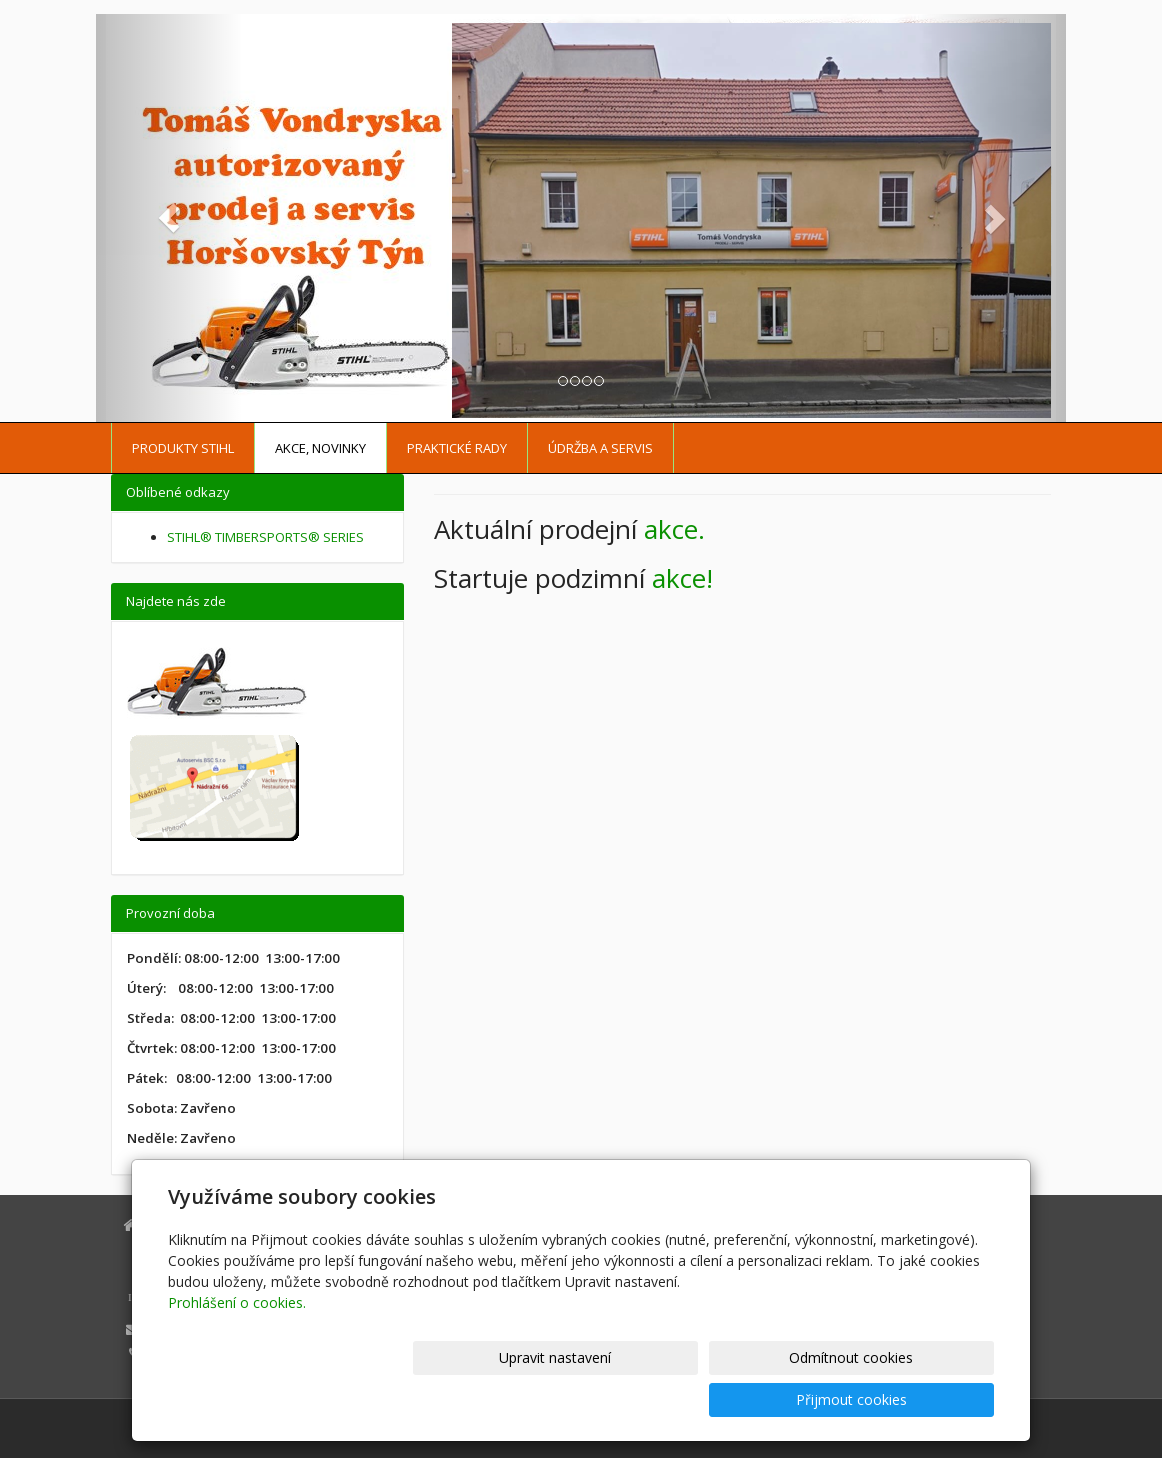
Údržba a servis (600, 448)
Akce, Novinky (320, 448)
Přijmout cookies (917, 1399)
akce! (682, 578)
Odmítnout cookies (754, 1399)
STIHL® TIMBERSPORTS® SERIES (265, 537)
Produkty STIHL (183, 448)
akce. (674, 529)
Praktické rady (457, 448)
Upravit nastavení (590, 1399)
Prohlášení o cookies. (237, 1344)
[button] (169, 218)
